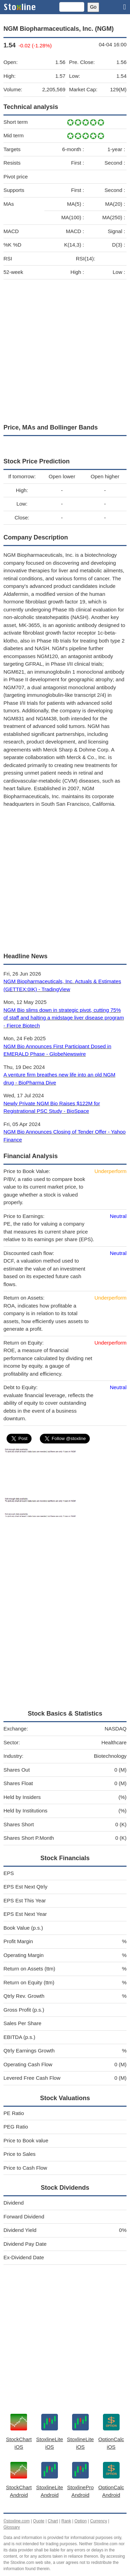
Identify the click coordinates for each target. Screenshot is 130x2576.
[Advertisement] (65, 350)
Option (81, 2521)
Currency (98, 2521)
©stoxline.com (16, 2521)
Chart (53, 2521)
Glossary (11, 2527)
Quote (38, 2521)
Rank (66, 2521)
